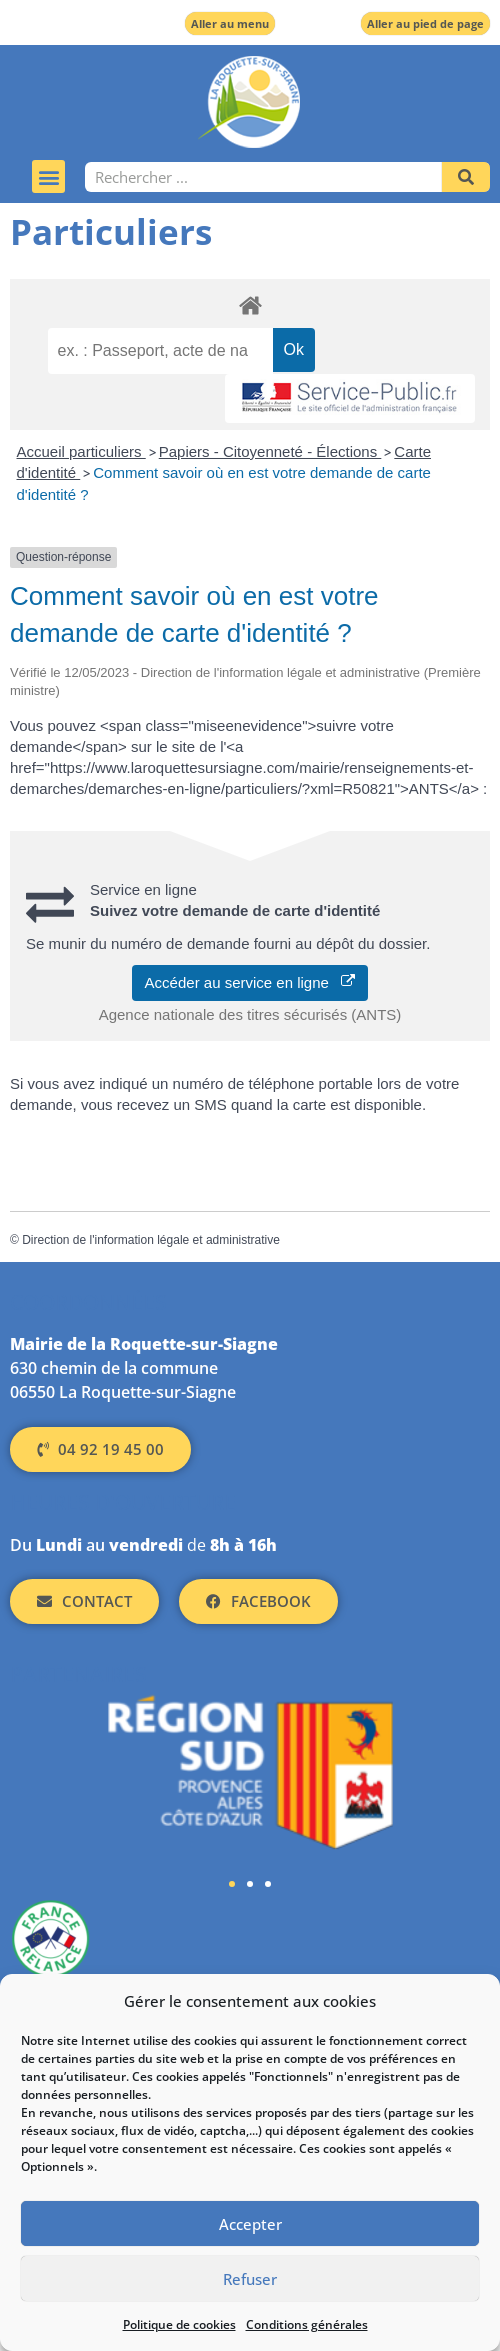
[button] (48, 176)
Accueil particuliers (81, 451)
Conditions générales (307, 2324)
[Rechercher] (466, 177)
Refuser (250, 2279)
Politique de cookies (179, 2324)
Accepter (250, 2224)
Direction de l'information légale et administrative (151, 1240)
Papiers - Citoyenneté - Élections (270, 451)
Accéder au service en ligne (250, 982)
